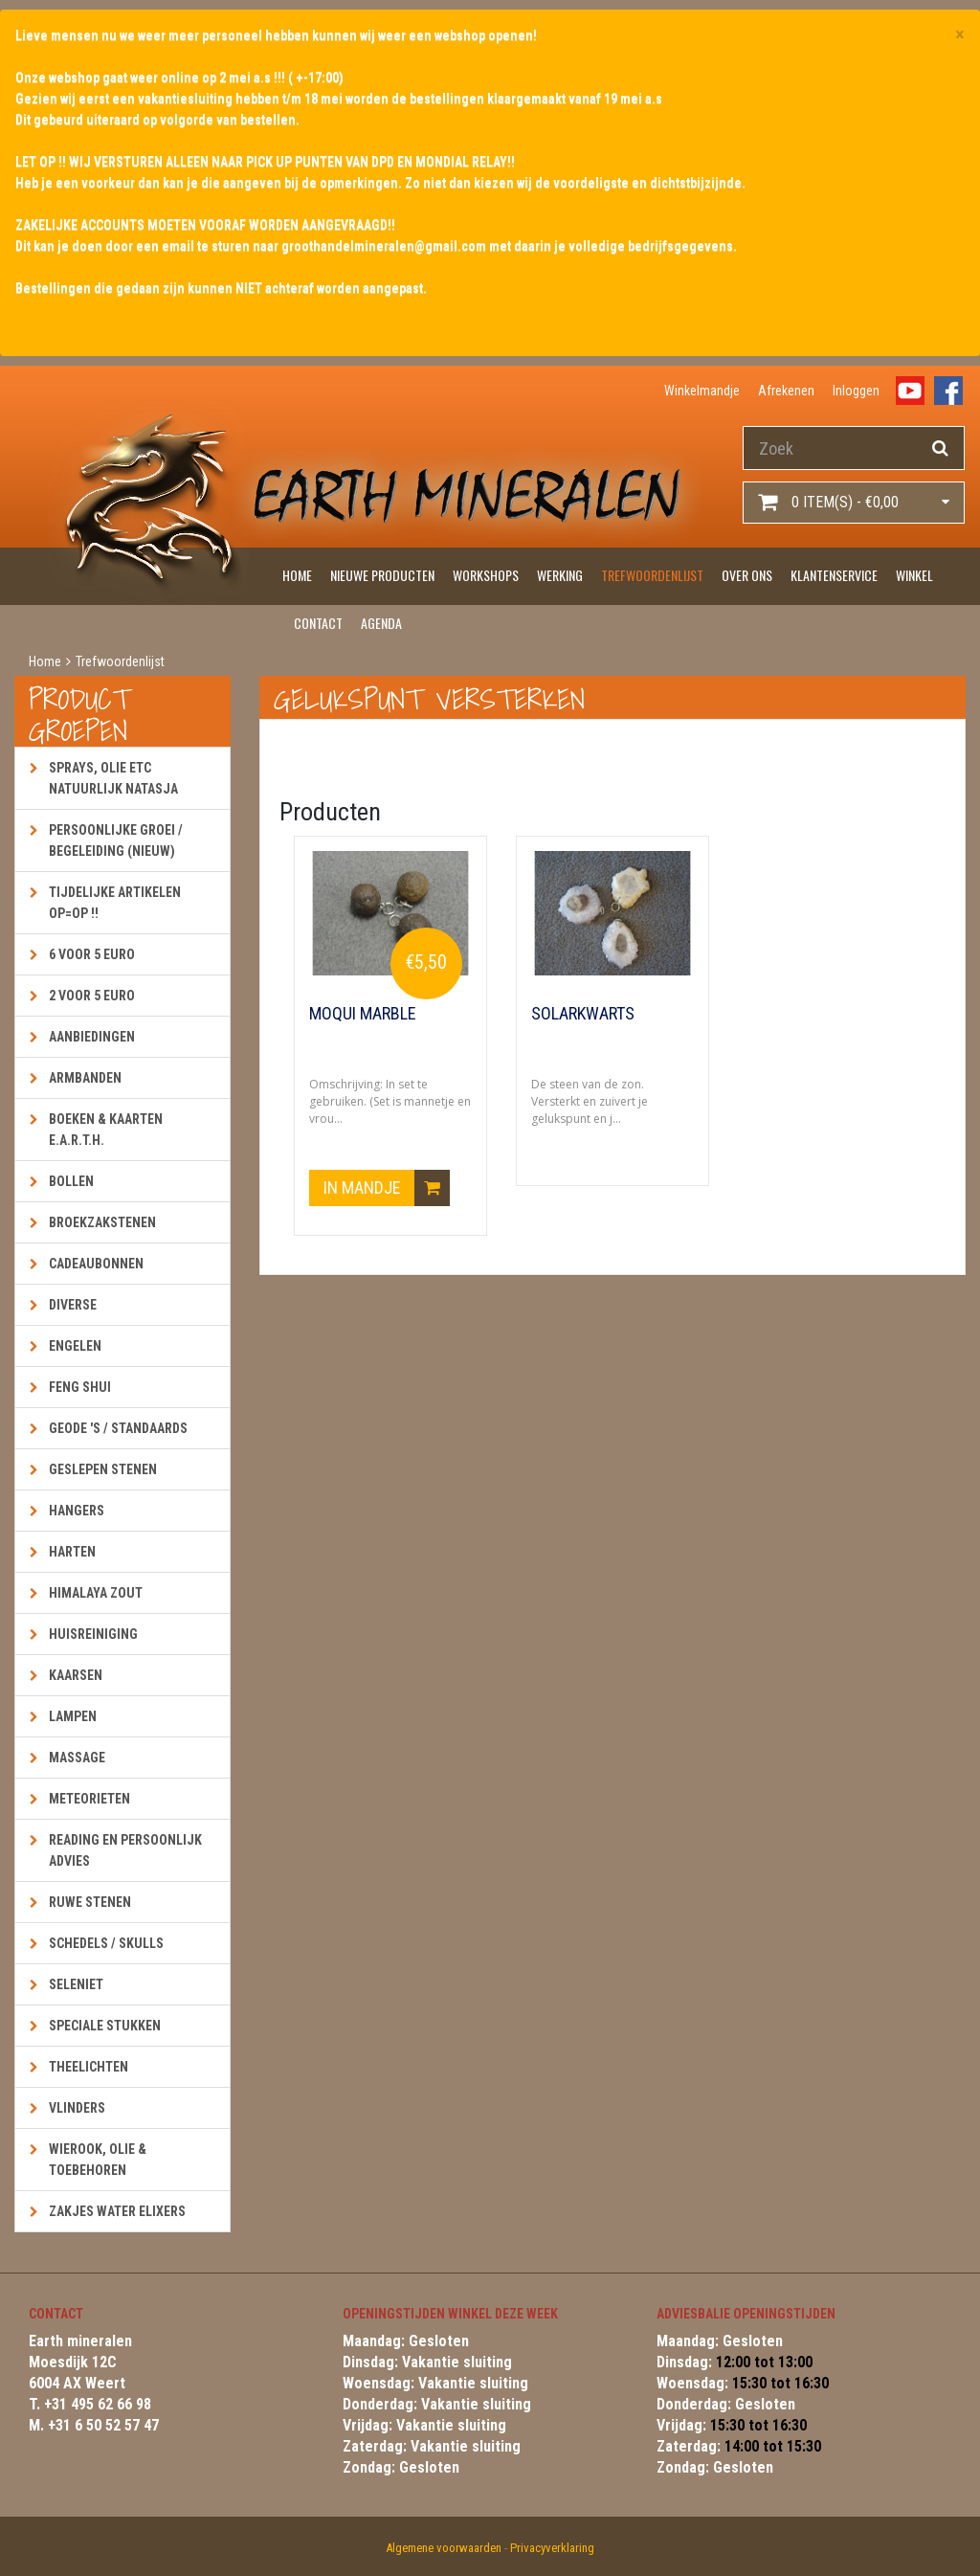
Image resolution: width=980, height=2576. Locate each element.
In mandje (386, 1189)
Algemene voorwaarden (443, 2548)
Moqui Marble (362, 1013)
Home (297, 575)
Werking (560, 575)
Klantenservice (834, 575)
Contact (318, 623)
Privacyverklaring (552, 2548)
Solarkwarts (583, 1013)
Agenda (381, 623)
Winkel (914, 575)
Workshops (486, 575)
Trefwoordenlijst (652, 575)
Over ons (747, 575)
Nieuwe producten (382, 575)
